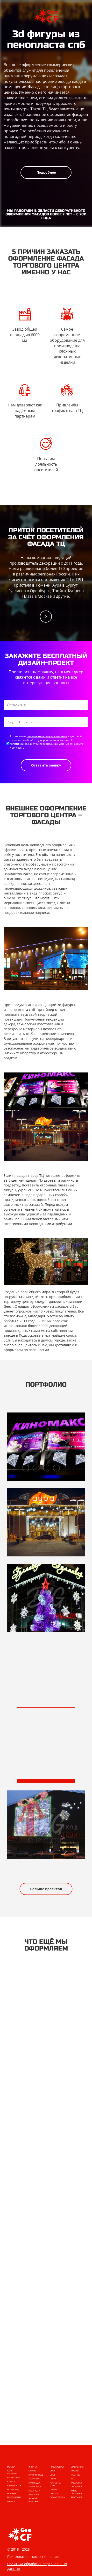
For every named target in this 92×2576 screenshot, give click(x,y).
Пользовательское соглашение (33, 2556)
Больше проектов (46, 1889)
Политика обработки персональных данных (37, 2566)
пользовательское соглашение (47, 736)
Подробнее (46, 172)
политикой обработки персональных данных (39, 743)
